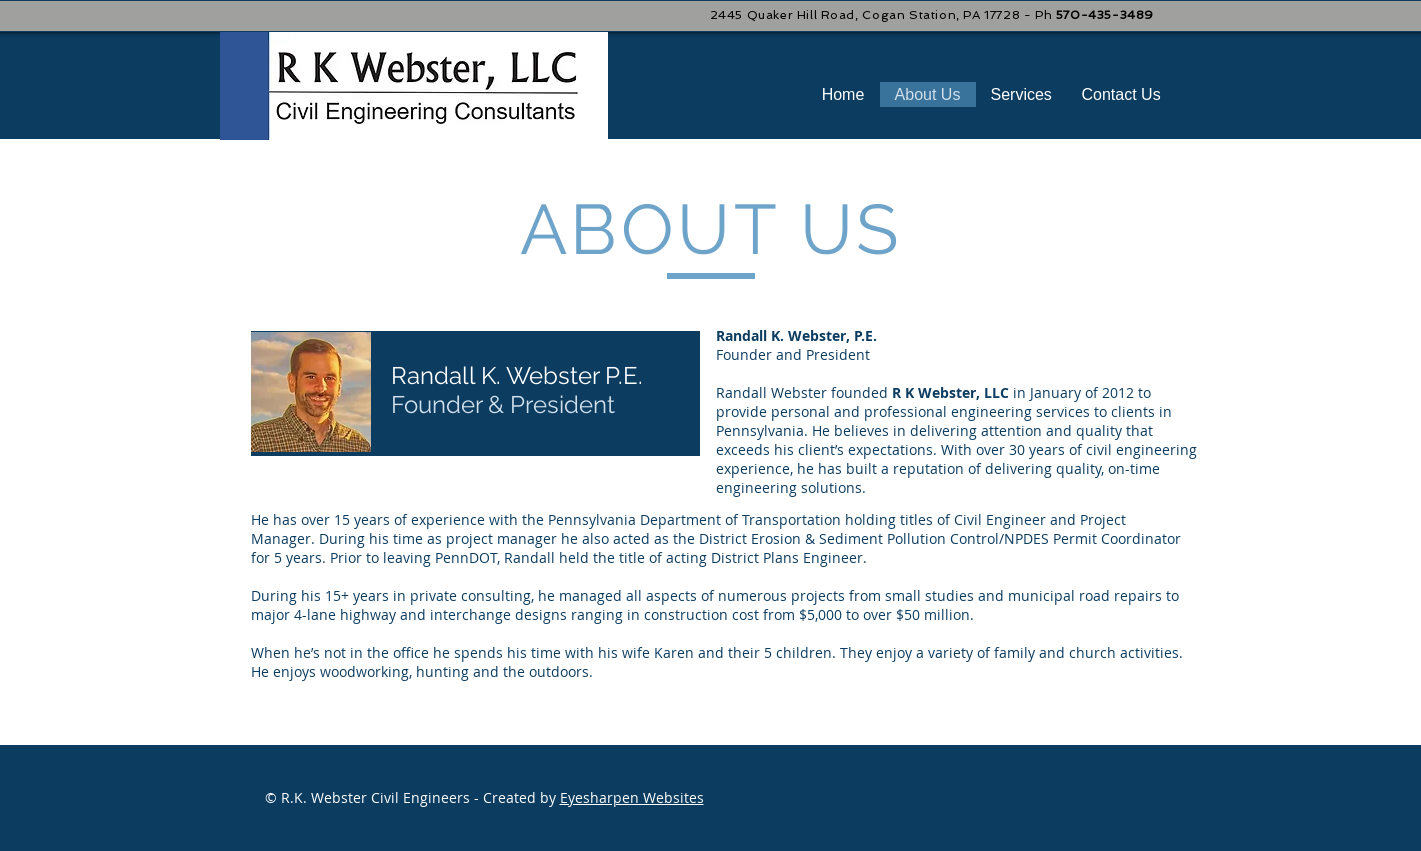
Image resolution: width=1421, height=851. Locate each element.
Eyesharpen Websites (632, 797)
